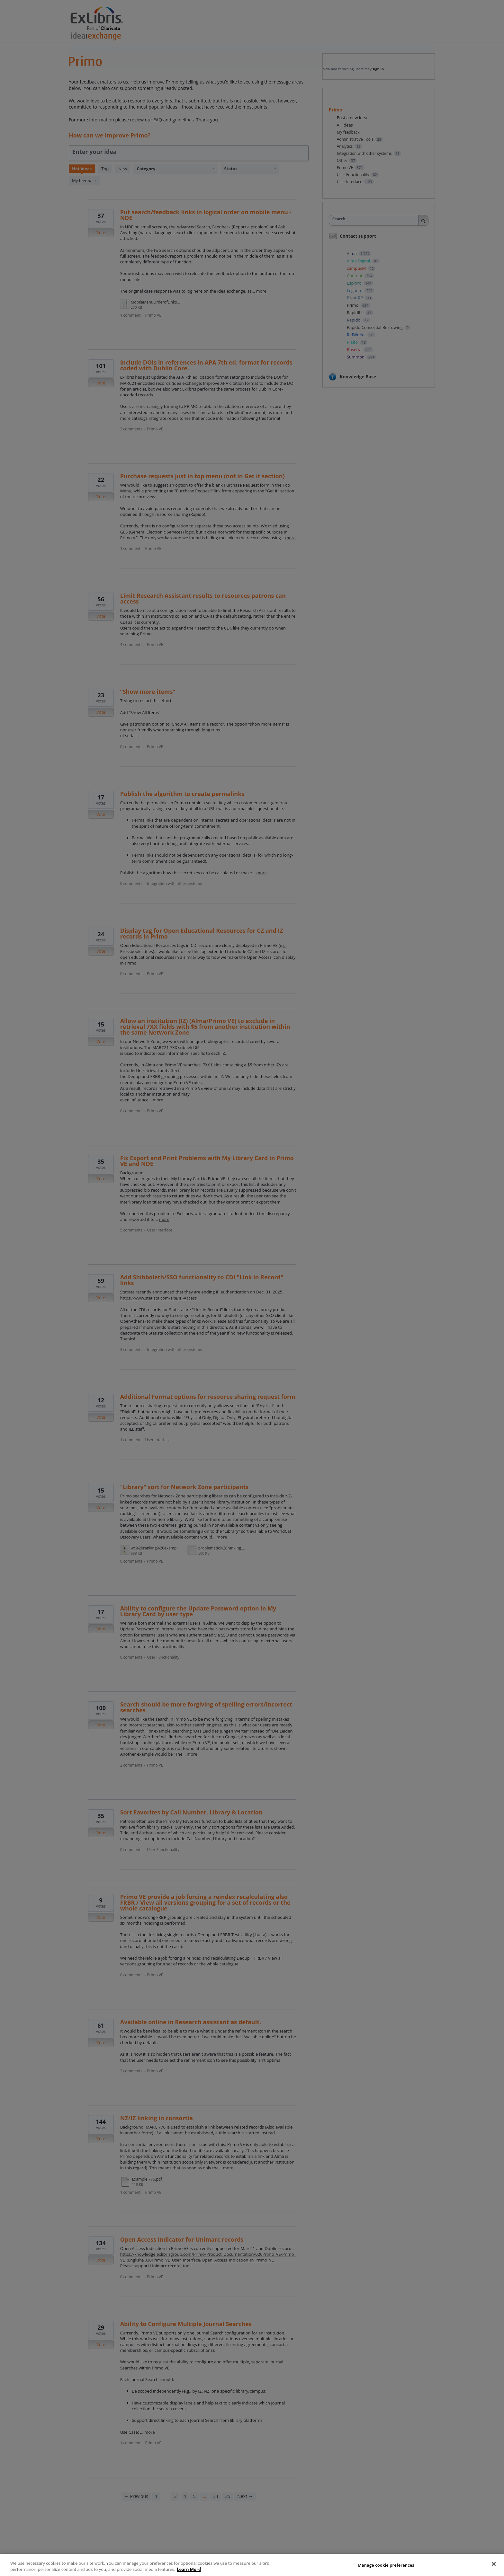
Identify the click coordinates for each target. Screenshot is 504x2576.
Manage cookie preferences (386, 2565)
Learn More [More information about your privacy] (189, 2569)
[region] (252, 2565)
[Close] (494, 2564)
